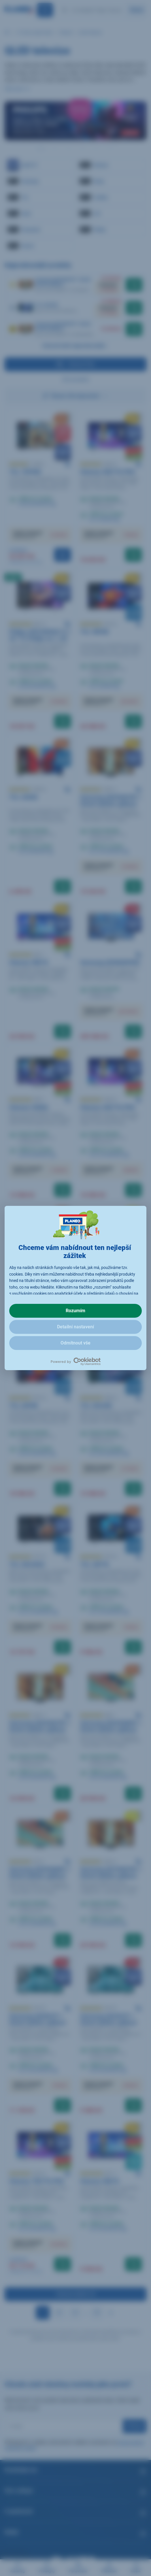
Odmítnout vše (75, 1343)
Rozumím (75, 1310)
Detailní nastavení (75, 1327)
